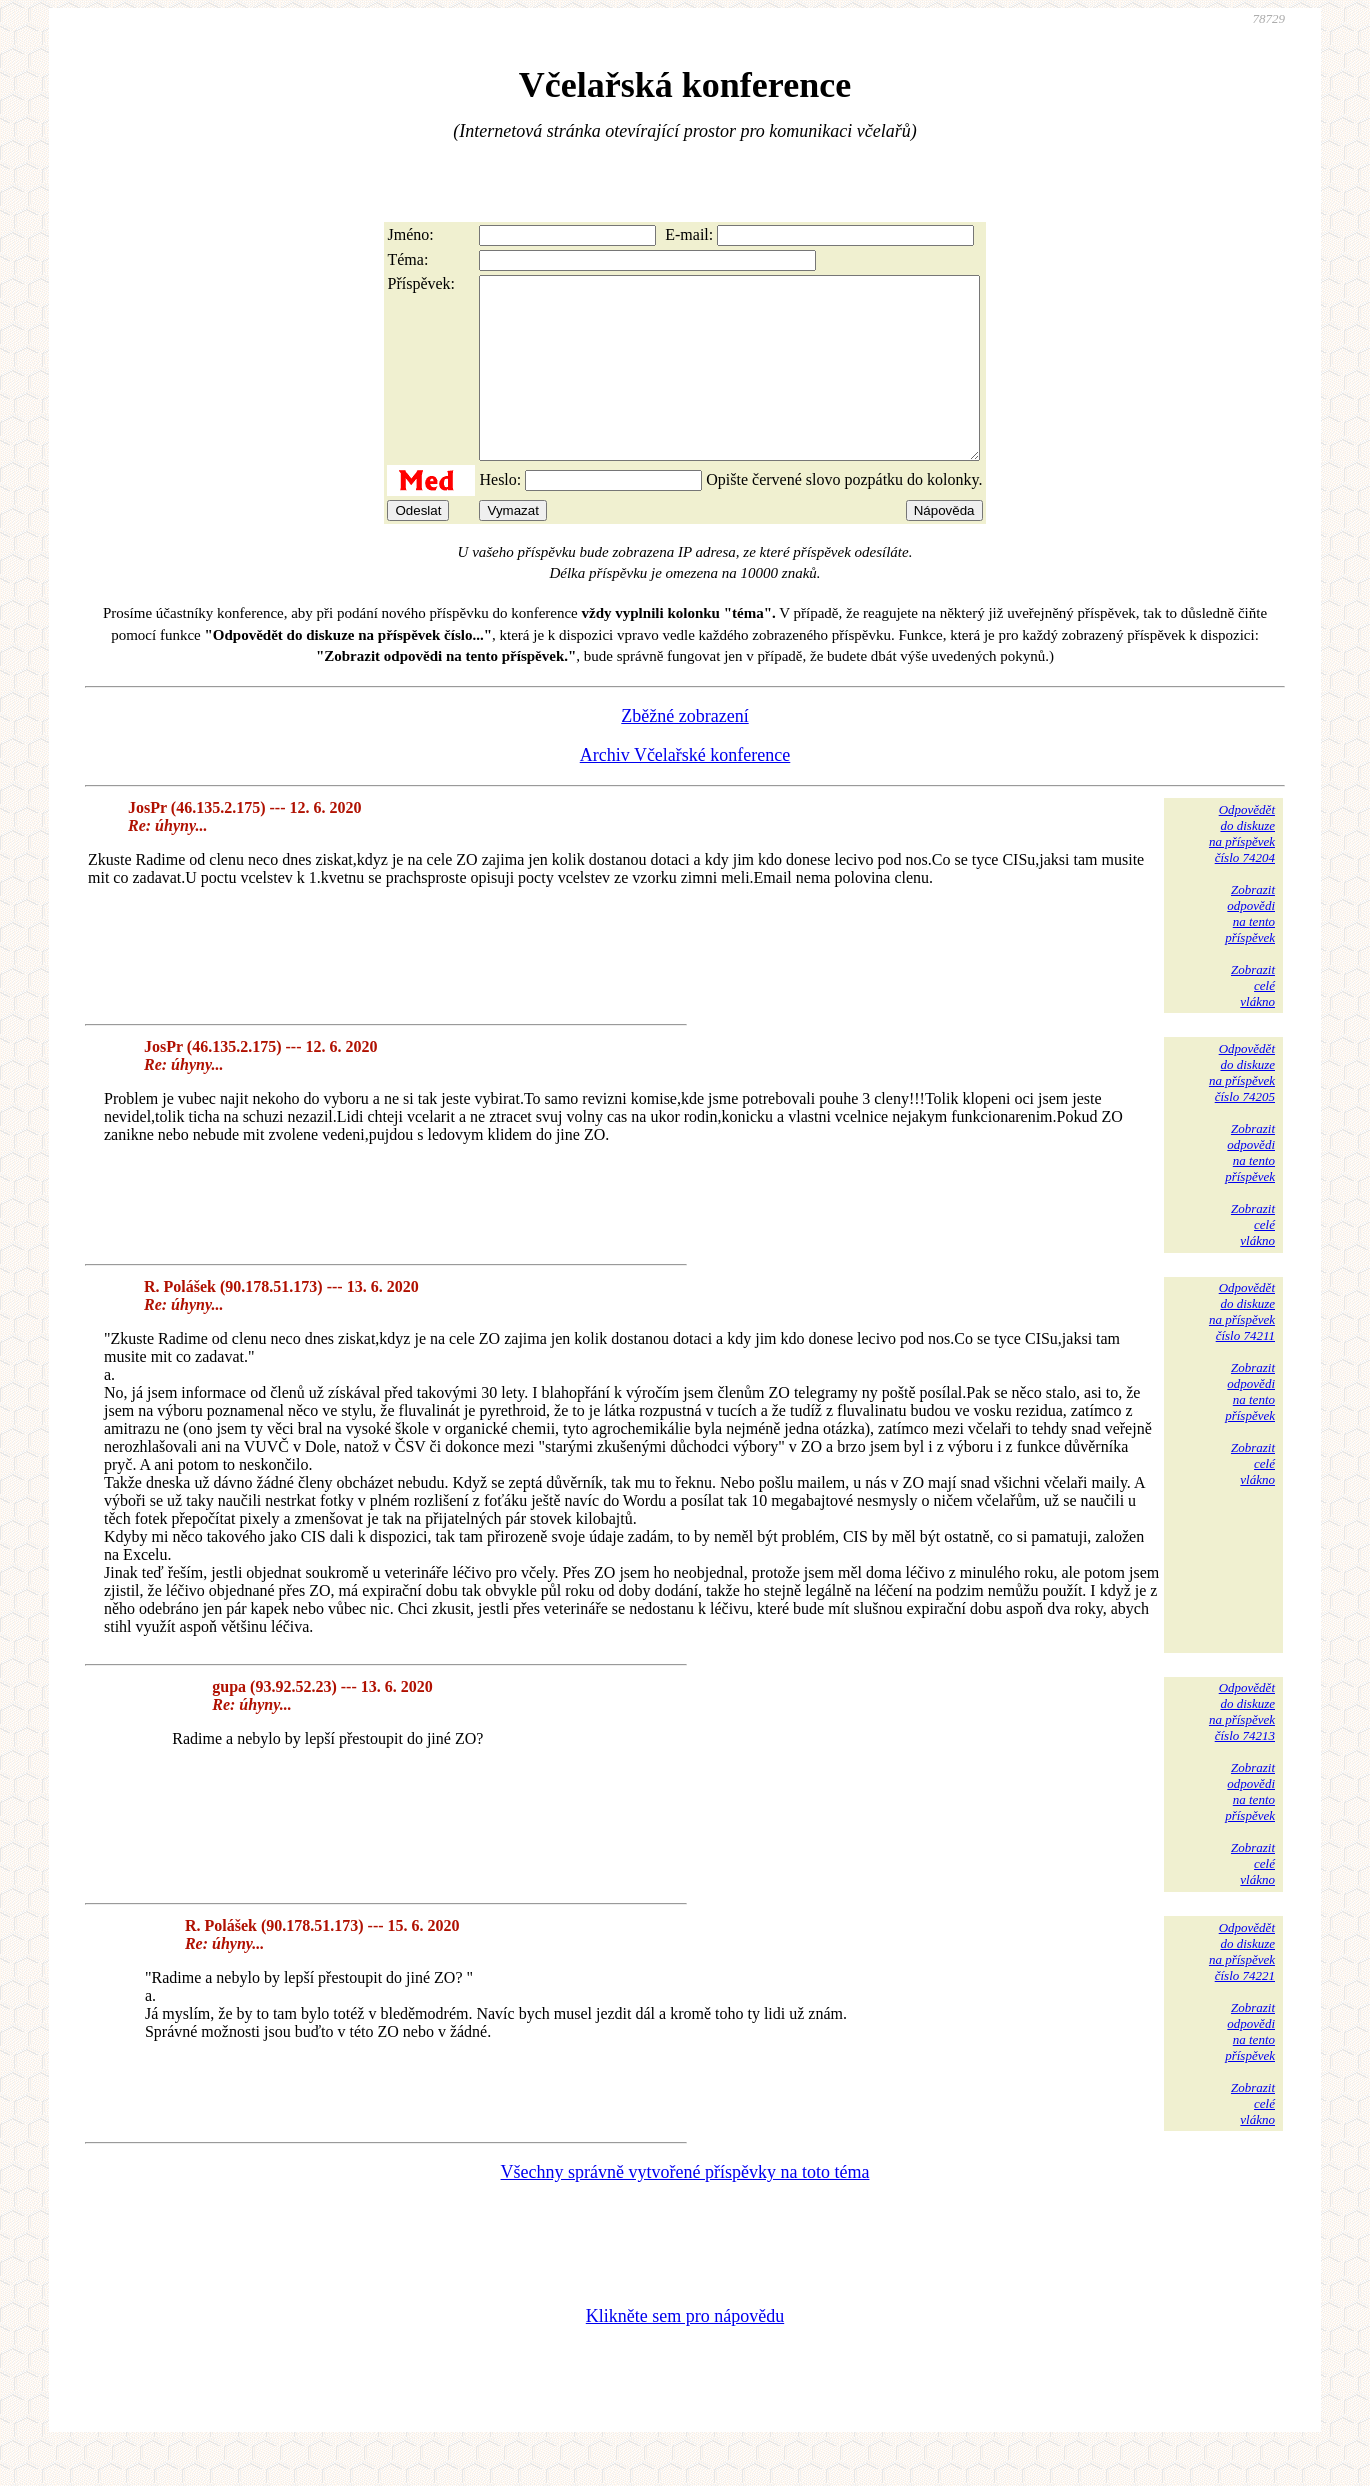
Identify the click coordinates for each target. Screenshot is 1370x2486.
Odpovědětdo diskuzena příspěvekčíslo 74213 (1242, 1747)
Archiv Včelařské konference (685, 791)
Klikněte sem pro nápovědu (685, 2352)
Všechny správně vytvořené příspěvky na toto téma (685, 2208)
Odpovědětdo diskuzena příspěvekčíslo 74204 (1242, 869)
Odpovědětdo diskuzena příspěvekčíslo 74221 (1242, 1987)
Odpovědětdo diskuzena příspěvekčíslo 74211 (1242, 1347)
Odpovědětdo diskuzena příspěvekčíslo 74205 (1242, 1108)
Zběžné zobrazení (684, 752)
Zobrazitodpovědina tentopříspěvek (1250, 949)
